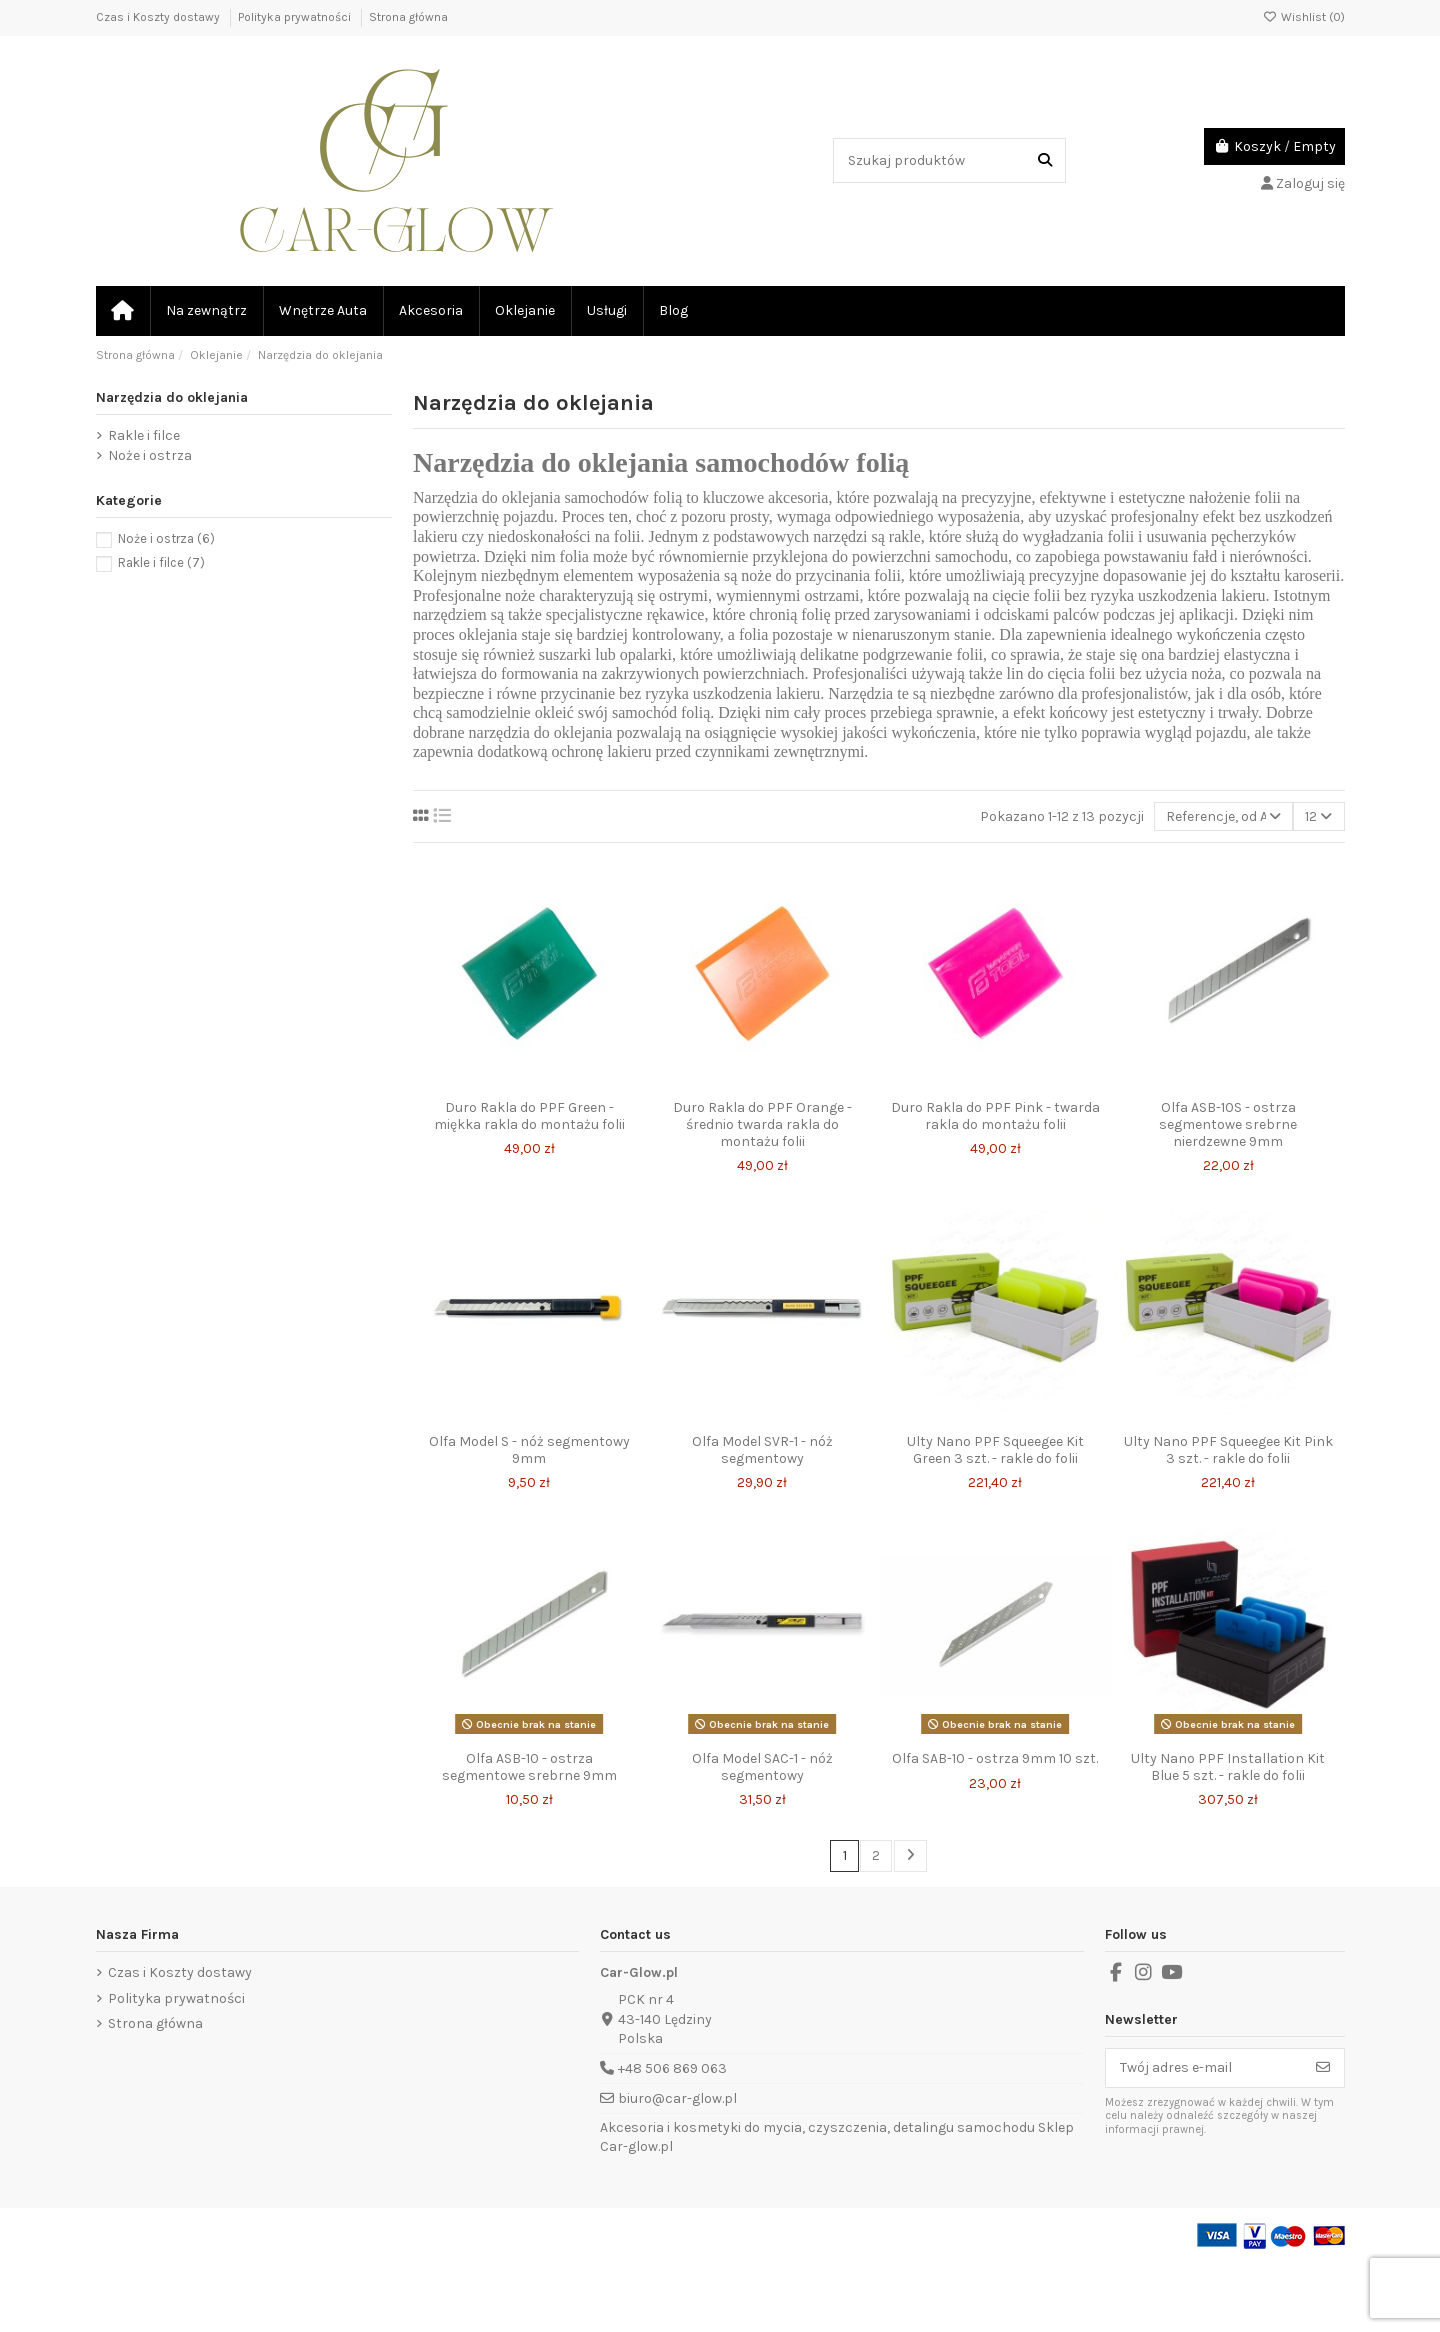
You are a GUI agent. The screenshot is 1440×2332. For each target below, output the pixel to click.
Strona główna (408, 17)
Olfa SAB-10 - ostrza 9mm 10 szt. (995, 1758)
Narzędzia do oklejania (172, 397)
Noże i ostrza (150, 455)
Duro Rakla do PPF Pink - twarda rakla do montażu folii (995, 1116)
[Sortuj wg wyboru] (1223, 816)
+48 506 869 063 (672, 2068)
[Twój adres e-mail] (1204, 2068)
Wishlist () (1304, 17)
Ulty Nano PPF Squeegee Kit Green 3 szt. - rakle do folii (995, 1450)
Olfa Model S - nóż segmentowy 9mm (529, 1450)
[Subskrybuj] (1323, 2068)
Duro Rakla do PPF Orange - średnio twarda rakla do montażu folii (762, 1124)
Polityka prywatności (296, 17)
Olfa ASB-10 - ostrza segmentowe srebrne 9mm (529, 1767)
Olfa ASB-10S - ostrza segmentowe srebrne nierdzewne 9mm (1228, 1124)
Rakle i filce (144, 435)
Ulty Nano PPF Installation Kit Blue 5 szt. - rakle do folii (1228, 1767)
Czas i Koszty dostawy (159, 17)
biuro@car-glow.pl (677, 2098)
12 (1318, 816)
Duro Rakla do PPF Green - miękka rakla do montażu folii (529, 1116)
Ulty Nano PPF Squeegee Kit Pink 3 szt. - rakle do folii (1228, 1450)
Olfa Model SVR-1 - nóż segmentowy (762, 1450)
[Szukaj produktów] (1045, 160)
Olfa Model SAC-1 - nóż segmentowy (762, 1767)
